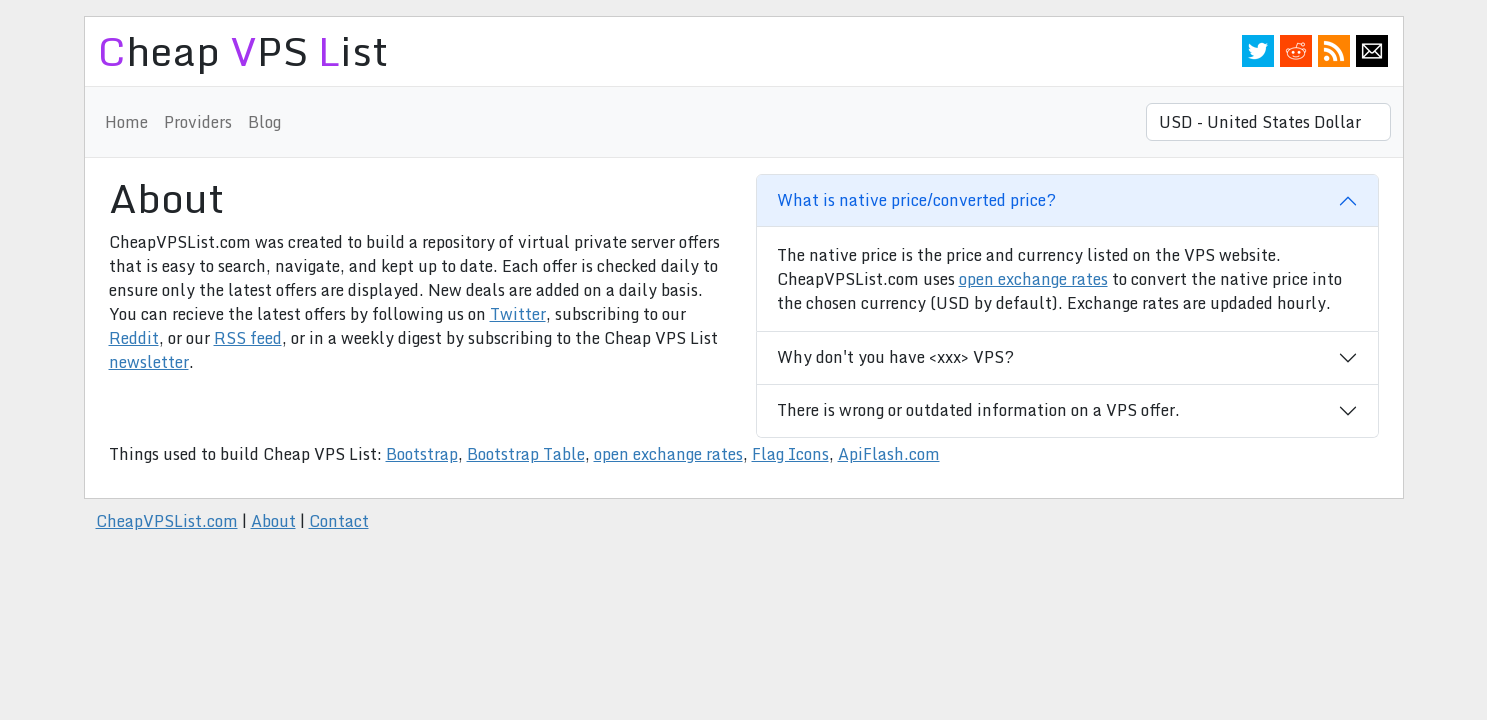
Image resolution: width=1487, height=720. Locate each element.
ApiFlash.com (889, 454)
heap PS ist (242, 50)
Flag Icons (790, 454)
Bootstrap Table (526, 454)
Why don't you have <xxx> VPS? (895, 357)
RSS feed (248, 338)
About (273, 521)
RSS (1334, 51)
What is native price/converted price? (916, 200)
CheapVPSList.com (167, 521)
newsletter (149, 362)
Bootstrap (422, 454)
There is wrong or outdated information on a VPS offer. (978, 410)
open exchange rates (1033, 279)
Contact (339, 521)
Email (1372, 51)
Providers (198, 122)
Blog (264, 122)
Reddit (1296, 51)
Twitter (1258, 51)
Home (126, 122)
